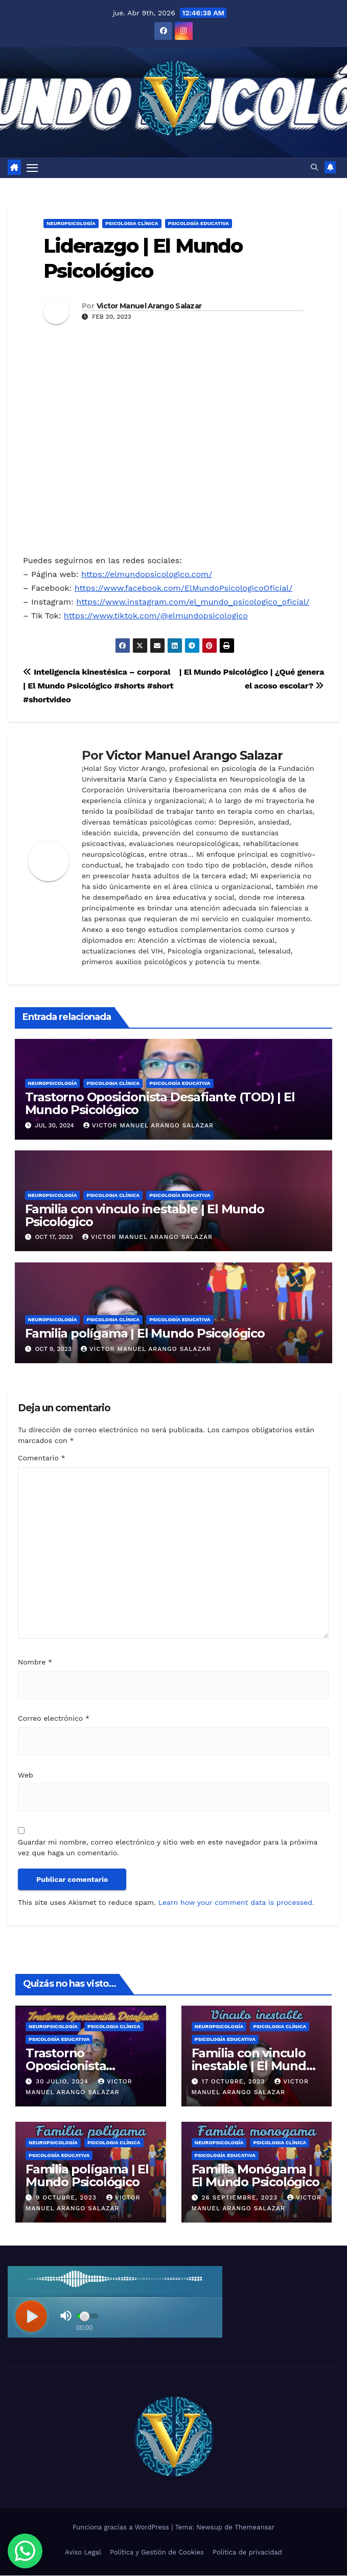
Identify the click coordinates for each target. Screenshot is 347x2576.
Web (25, 1775)
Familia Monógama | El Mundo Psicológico (255, 2176)
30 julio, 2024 (63, 2082)
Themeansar (254, 2528)
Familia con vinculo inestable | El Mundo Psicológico (144, 1216)
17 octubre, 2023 (234, 2082)
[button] (314, 168)
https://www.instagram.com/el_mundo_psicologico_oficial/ (192, 603)
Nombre (35, 1663)
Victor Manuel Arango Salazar (149, 307)
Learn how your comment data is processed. (236, 1903)
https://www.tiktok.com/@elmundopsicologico (156, 616)
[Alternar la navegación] (166, 168)
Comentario (41, 1459)
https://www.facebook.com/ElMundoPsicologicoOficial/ (183, 589)
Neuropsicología (71, 224)
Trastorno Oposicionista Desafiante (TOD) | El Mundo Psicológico (160, 1104)
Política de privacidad (247, 2553)
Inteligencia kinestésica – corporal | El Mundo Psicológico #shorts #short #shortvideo (98, 686)
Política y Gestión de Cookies (157, 2553)
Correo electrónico (53, 1719)
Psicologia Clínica (131, 224)
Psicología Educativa (198, 224)
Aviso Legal (83, 2553)
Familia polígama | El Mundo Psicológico (145, 1334)
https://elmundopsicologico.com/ (146, 575)
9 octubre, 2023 (67, 2198)
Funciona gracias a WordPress (122, 2528)
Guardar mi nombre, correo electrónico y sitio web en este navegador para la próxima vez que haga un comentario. (167, 1848)
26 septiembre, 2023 (240, 2198)
